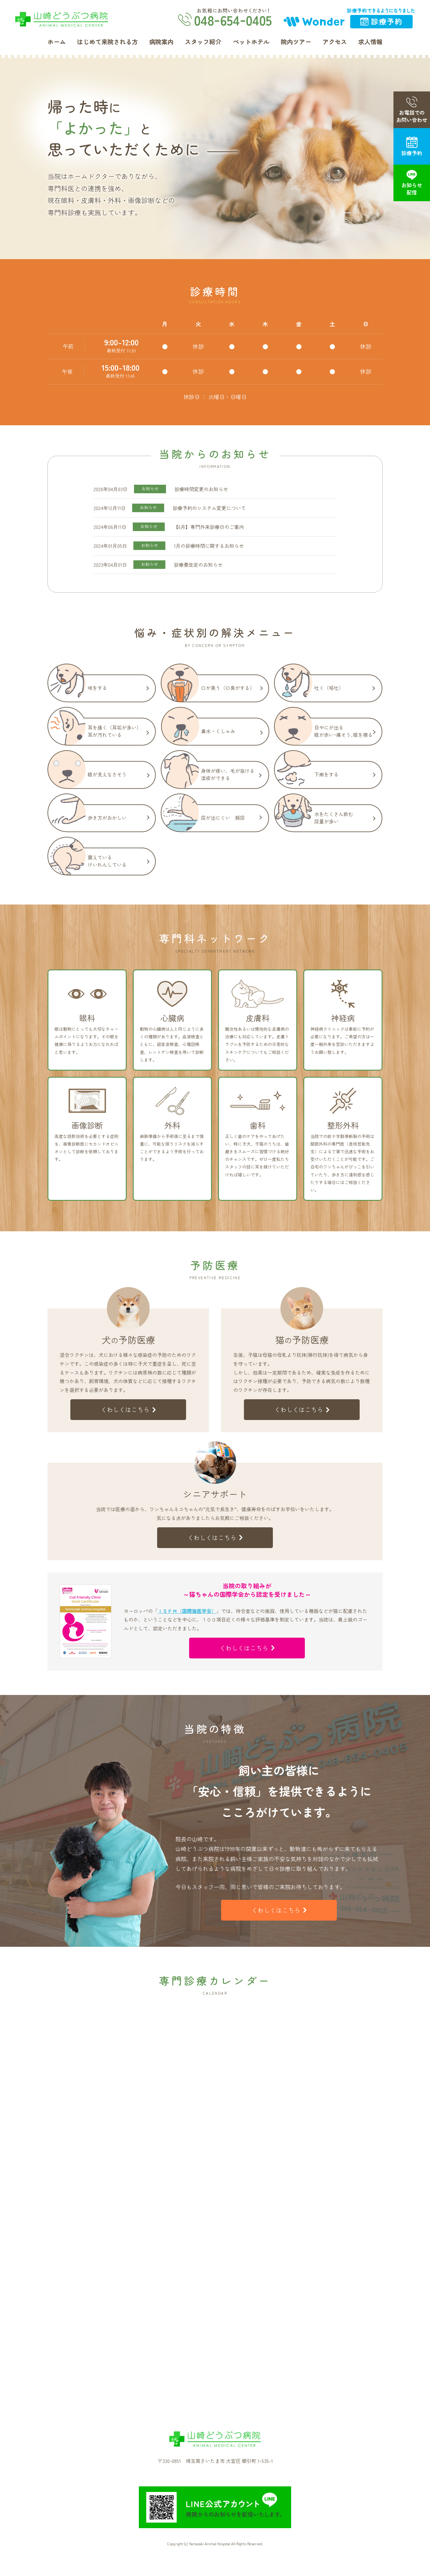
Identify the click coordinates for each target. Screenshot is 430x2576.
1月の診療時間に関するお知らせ (209, 545)
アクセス (334, 41)
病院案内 (161, 41)
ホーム (57, 41)
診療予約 (411, 146)
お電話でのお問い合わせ (411, 109)
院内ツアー (296, 41)
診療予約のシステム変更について (209, 508)
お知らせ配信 (411, 183)
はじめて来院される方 (107, 41)
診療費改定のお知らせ (198, 564)
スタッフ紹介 (203, 41)
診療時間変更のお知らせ (201, 489)
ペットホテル (251, 41)
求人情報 (370, 41)
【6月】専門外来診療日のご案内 (208, 526)
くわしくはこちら (128, 1409)
